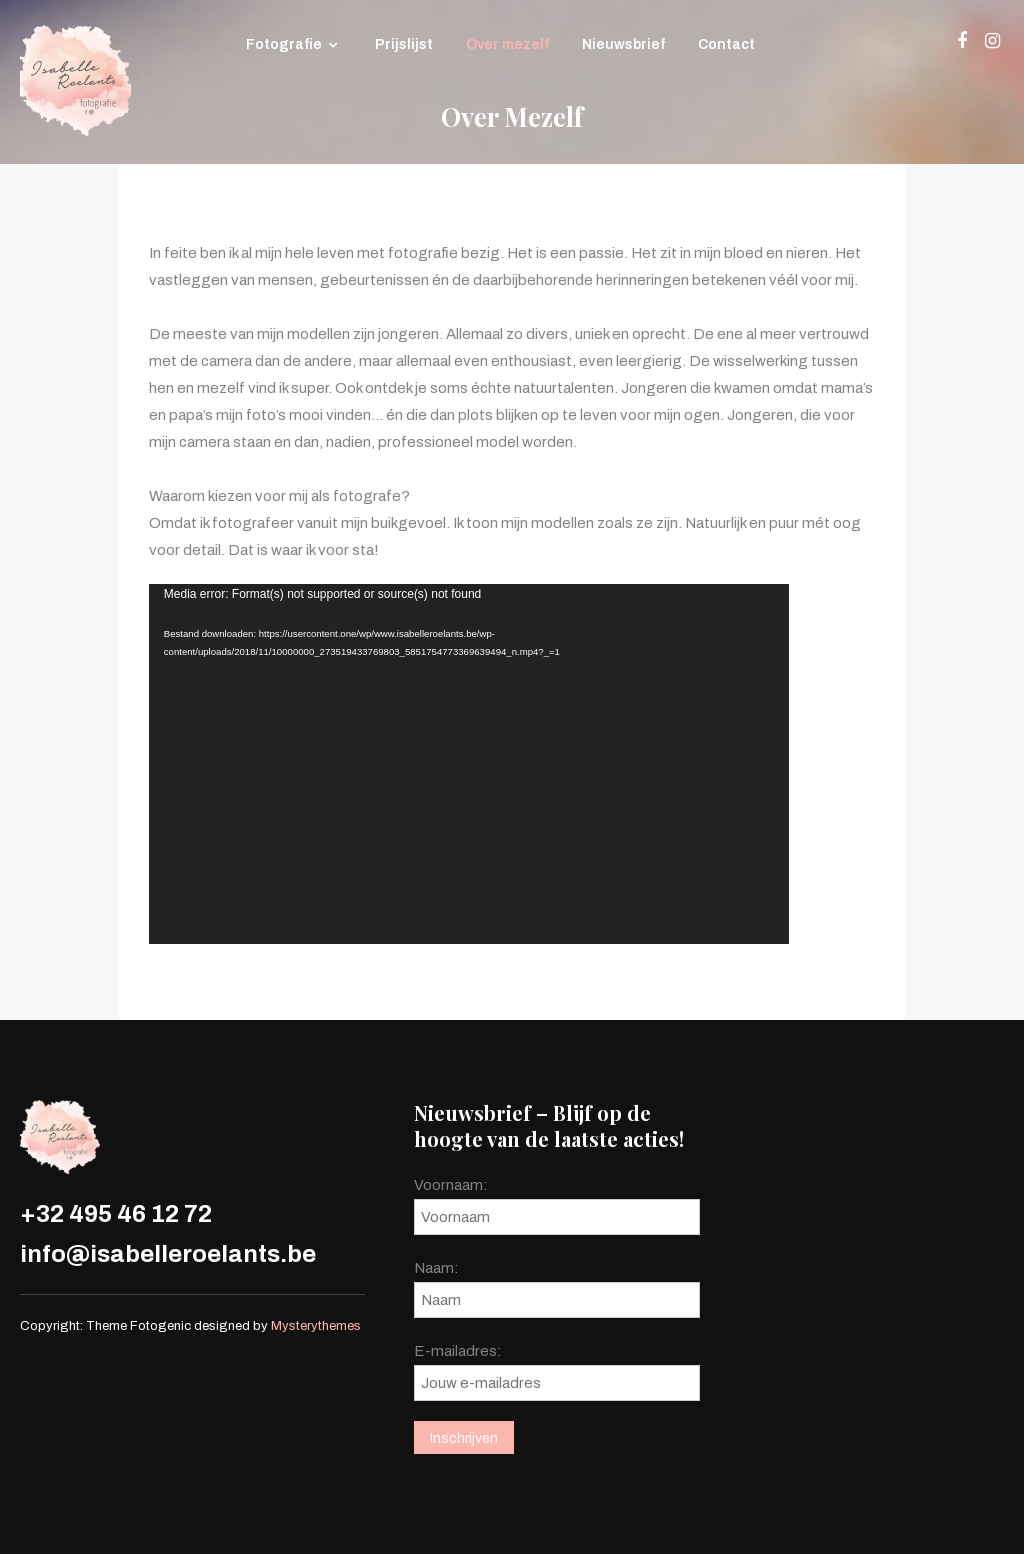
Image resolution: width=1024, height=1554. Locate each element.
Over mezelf (507, 44)
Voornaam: (451, 1185)
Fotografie (284, 44)
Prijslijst (404, 44)
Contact (726, 44)
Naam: (436, 1268)
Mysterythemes (316, 1326)
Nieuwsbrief (623, 44)
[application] (469, 764)
